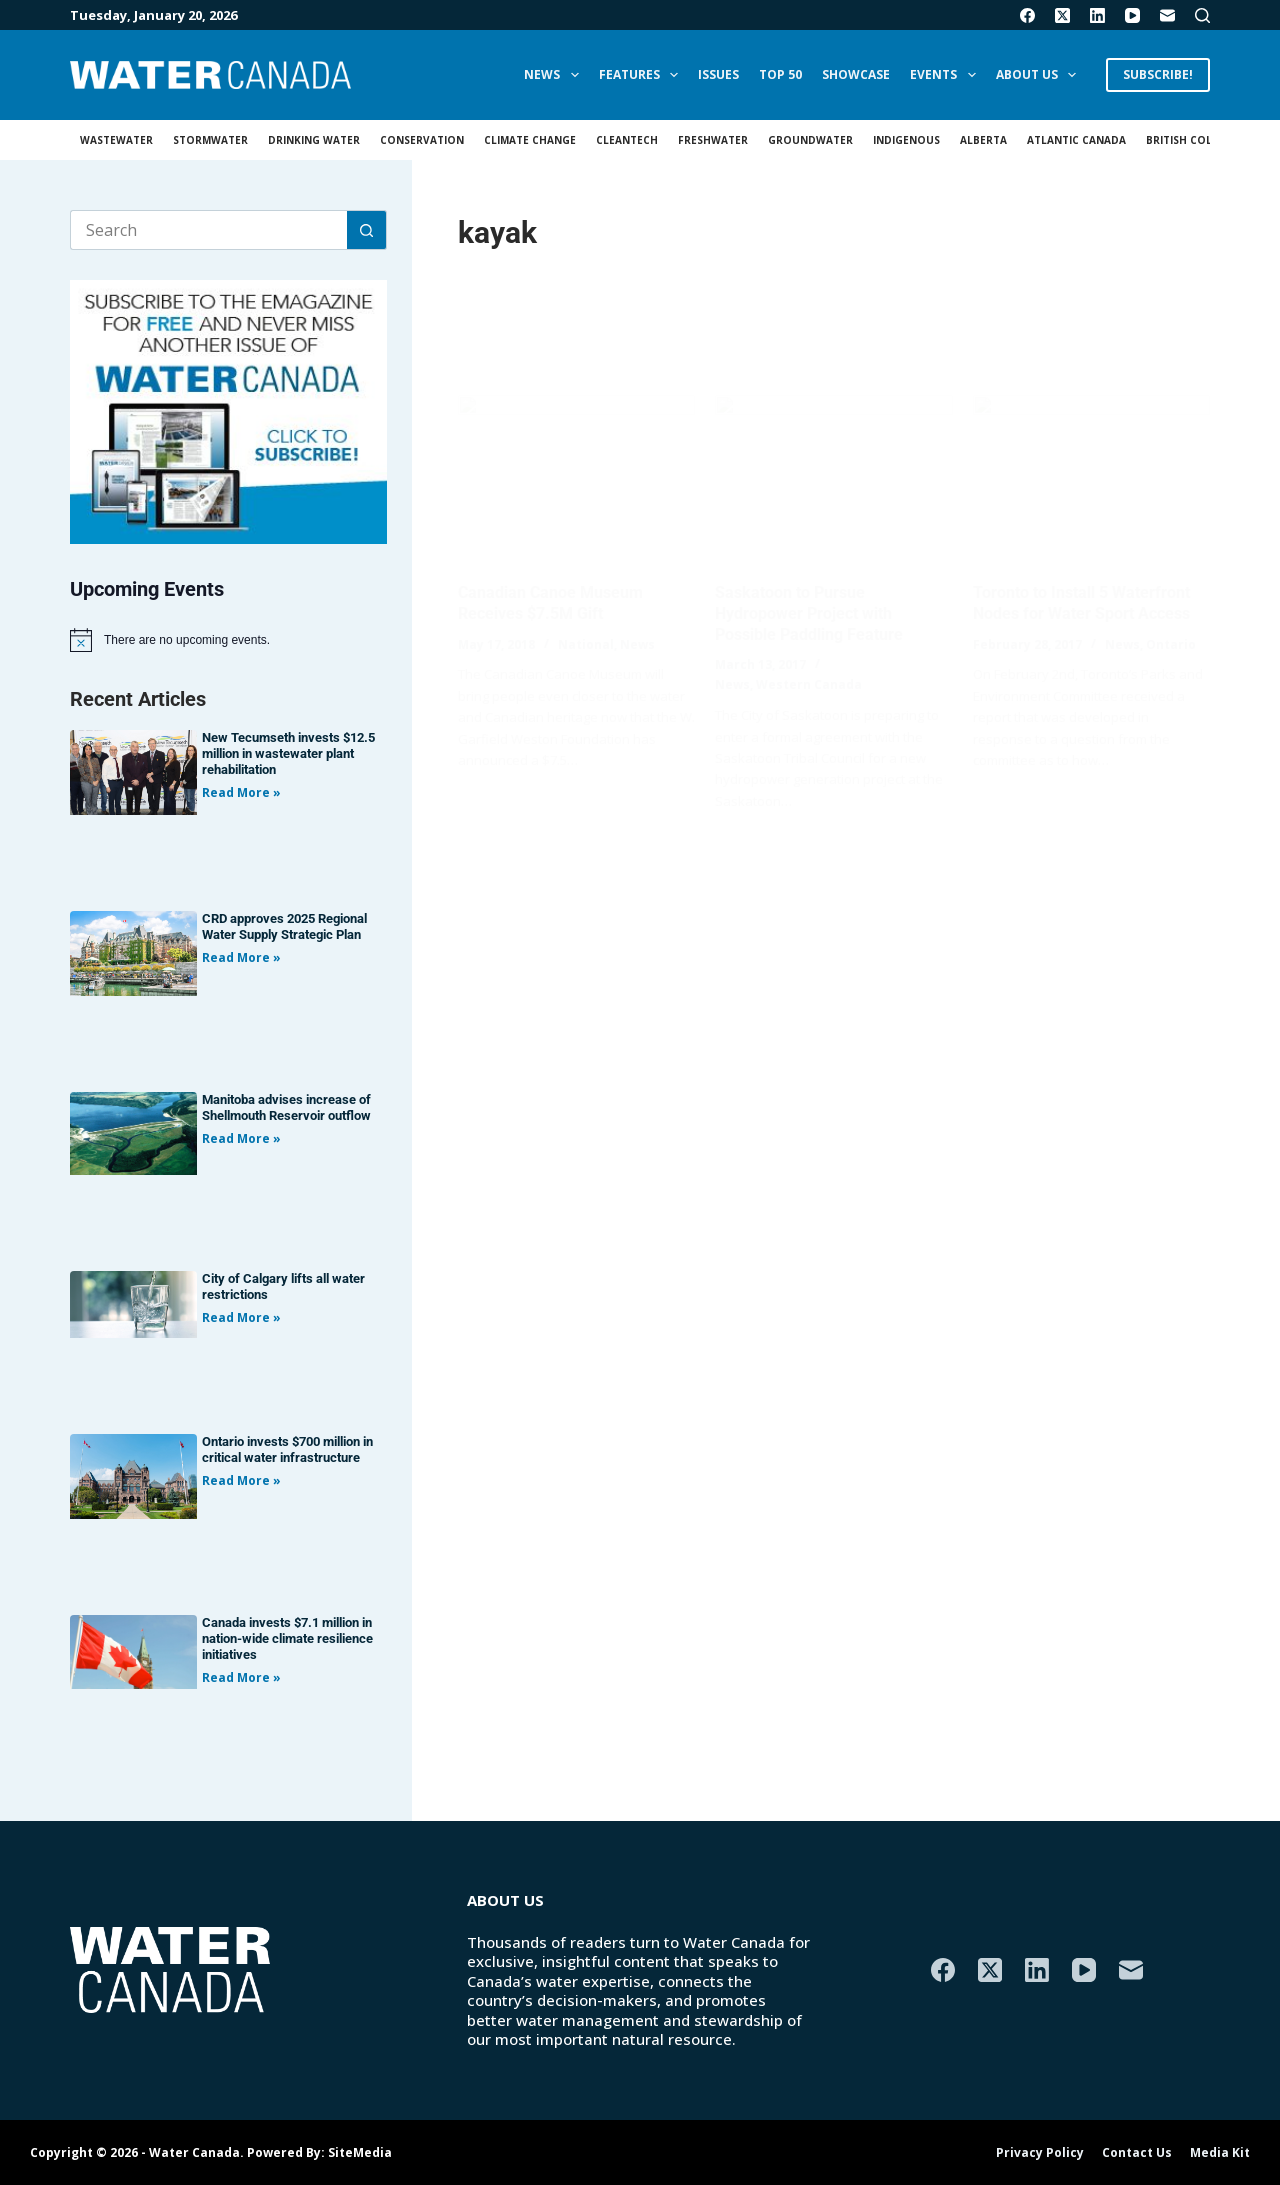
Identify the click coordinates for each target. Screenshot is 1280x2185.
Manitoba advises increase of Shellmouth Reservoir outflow (286, 1107)
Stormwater (210, 140)
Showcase (856, 74)
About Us (1040, 75)
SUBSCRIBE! (1158, 74)
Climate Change (530, 140)
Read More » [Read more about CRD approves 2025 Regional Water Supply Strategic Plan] (241, 957)
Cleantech (627, 140)
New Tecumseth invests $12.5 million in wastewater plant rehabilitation (288, 753)
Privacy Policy (1040, 2153)
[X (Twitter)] (1062, 15)
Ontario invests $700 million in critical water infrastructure (287, 1449)
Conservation (422, 140)
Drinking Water (314, 140)
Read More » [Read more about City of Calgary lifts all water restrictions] (241, 1317)
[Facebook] (1027, 15)
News (555, 75)
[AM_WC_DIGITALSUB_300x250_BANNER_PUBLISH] (228, 410)
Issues (718, 74)
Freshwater (713, 140)
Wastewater (116, 140)
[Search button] (367, 230)
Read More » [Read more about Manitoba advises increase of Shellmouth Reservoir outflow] (241, 1138)
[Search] (1202, 15)
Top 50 (780, 74)
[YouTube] (1132, 15)
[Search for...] (208, 230)
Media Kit (1220, 2153)
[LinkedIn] (1097, 15)
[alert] (228, 640)
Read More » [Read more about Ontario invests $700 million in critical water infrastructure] (241, 1480)
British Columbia (1196, 140)
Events (946, 75)
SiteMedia (360, 2152)
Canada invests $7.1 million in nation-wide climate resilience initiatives (287, 1638)
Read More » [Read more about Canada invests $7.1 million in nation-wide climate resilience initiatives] (241, 1677)
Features (642, 75)
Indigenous (906, 140)
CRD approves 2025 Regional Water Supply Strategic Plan (284, 926)
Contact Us (1137, 2153)
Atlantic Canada (1076, 140)
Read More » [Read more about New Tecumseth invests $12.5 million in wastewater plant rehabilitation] (241, 792)
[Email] (1167, 15)
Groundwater (810, 140)
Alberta (983, 140)
